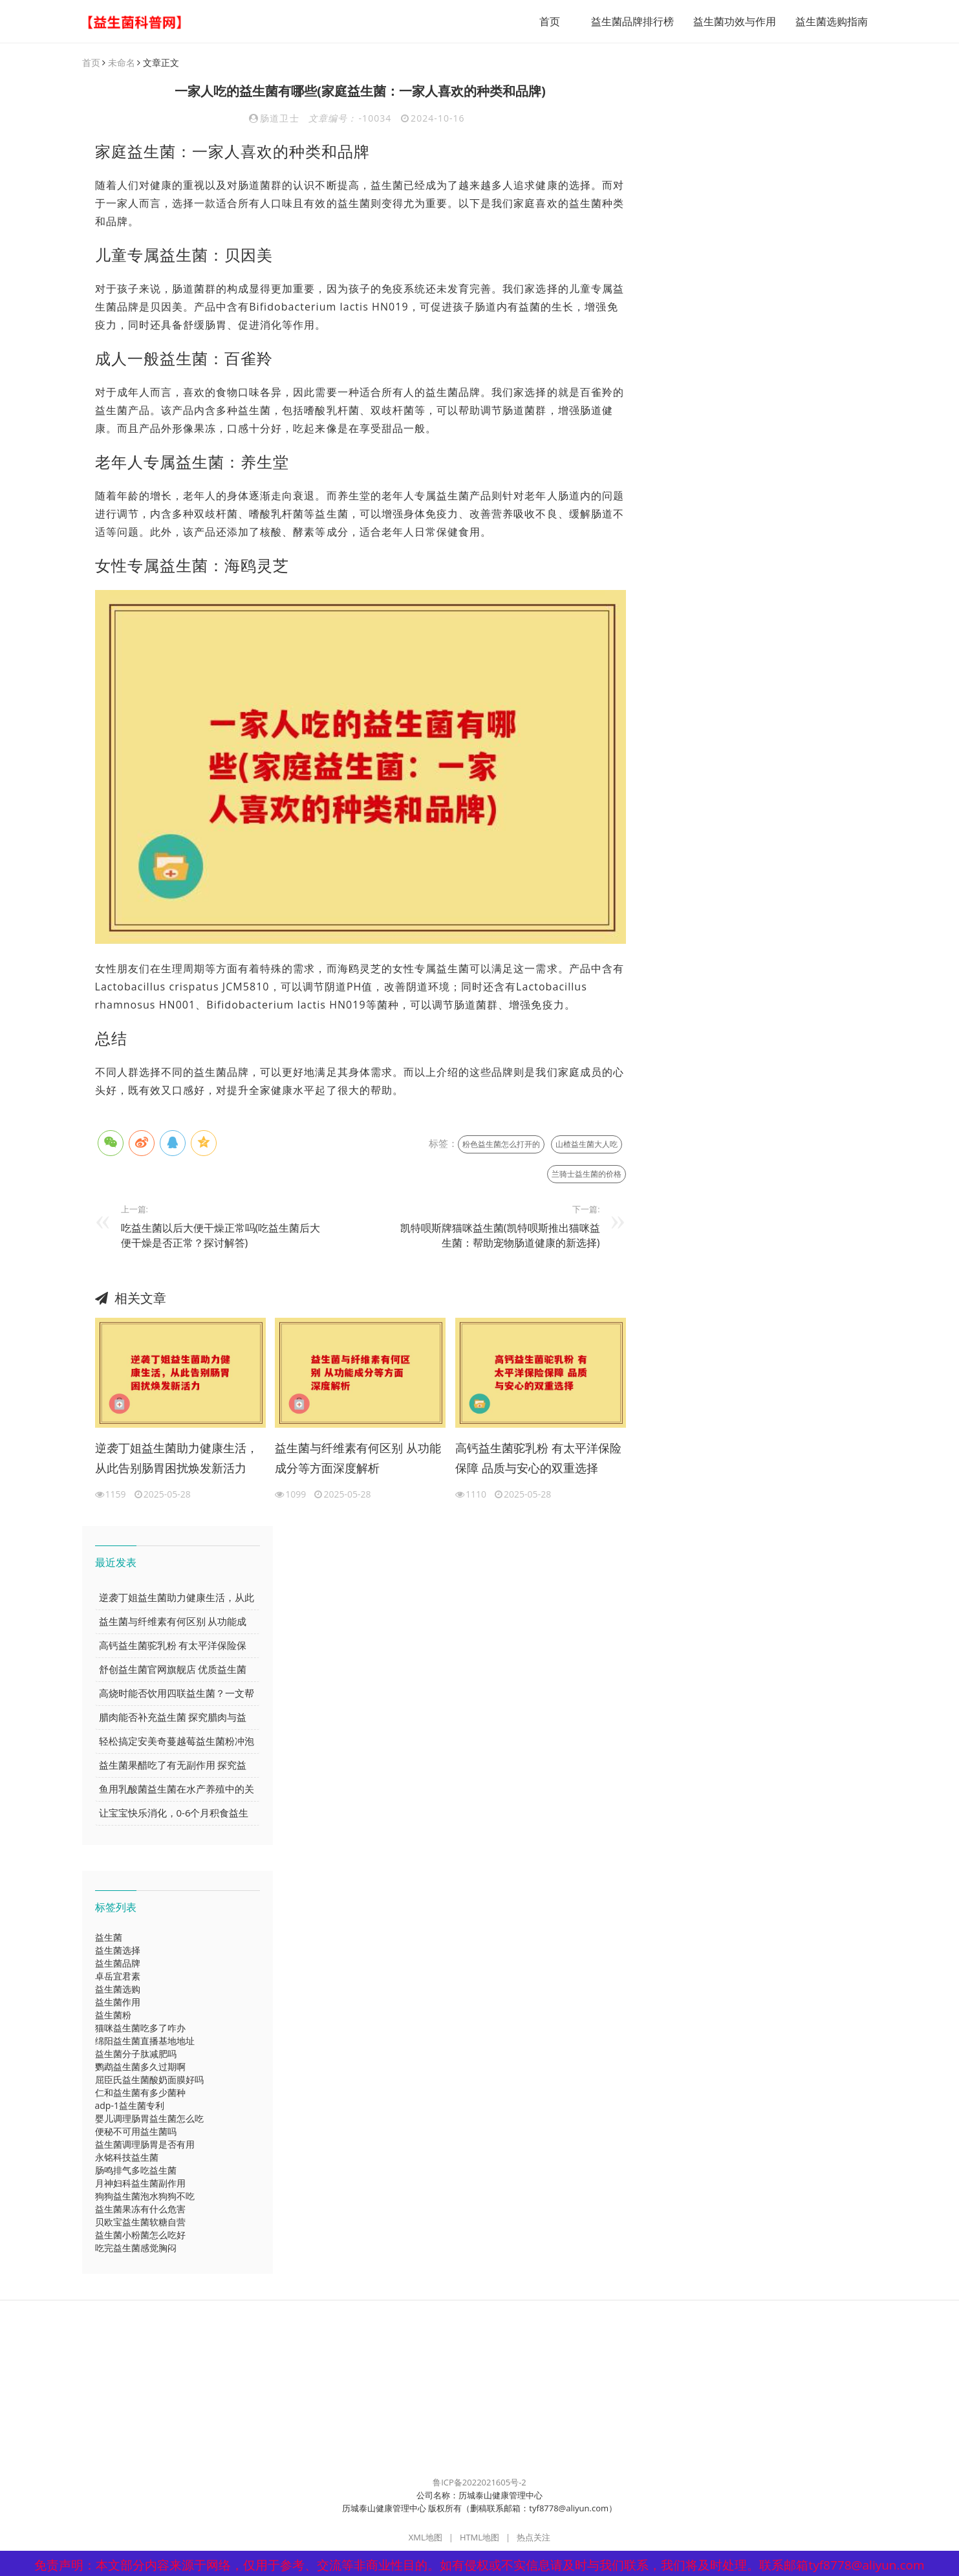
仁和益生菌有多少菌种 (140, 2092)
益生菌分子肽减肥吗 (136, 2053)
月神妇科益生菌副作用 (140, 2183)
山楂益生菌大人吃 (586, 1144)
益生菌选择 (117, 1950)
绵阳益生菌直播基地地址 (145, 2041)
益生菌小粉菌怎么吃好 (140, 2235)
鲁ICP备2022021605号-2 (479, 2482)
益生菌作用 (117, 2002)
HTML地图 (479, 2537)
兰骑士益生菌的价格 (586, 1173)
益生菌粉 (113, 2015)
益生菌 (108, 1937)
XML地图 (425, 2537)
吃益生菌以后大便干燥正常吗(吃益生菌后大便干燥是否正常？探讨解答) (221, 1235)
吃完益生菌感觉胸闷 (136, 2248)
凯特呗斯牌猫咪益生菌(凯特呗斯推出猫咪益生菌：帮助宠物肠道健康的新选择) (500, 1235)
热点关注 (533, 2537)
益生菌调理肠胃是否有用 (145, 2144)
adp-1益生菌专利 (129, 2105)
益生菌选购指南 (831, 21)
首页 (549, 21)
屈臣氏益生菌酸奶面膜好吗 (149, 2079)
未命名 (121, 62)
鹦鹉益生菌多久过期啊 (140, 2066)
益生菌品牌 (117, 1963)
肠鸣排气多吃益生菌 (136, 2170)
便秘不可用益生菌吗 (136, 2131)
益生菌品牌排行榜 (632, 21)
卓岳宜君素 (117, 1976)
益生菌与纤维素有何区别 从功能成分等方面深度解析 (358, 1458)
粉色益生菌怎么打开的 (501, 1144)
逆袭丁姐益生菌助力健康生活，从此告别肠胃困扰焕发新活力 (176, 1458)
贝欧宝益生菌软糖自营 (140, 2222)
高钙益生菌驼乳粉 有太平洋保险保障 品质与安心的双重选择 (538, 1458)
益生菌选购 (117, 1989)
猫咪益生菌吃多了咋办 (140, 2028)
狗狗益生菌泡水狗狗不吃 (145, 2196)
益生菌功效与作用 (734, 21)
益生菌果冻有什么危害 (140, 2209)
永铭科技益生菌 (126, 2157)
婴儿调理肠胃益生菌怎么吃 (149, 2118)
